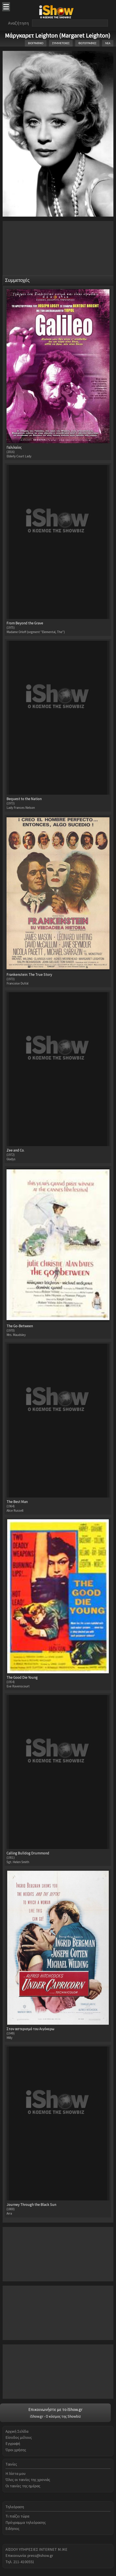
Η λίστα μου (15, 2473)
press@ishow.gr (40, 2555)
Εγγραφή (12, 2443)
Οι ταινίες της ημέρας (22, 2485)
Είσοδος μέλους (18, 2437)
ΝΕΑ (107, 43)
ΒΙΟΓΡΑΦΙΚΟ (35, 43)
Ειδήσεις (12, 2528)
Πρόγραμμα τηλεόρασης (25, 2522)
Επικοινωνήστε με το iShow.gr (55, 2409)
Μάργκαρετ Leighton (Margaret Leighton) (57, 35)
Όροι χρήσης (15, 2449)
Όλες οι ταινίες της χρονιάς (27, 2479)
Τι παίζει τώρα (17, 2516)
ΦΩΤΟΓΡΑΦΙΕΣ (87, 43)
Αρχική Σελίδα (16, 2431)
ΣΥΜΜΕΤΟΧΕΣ (61, 43)
